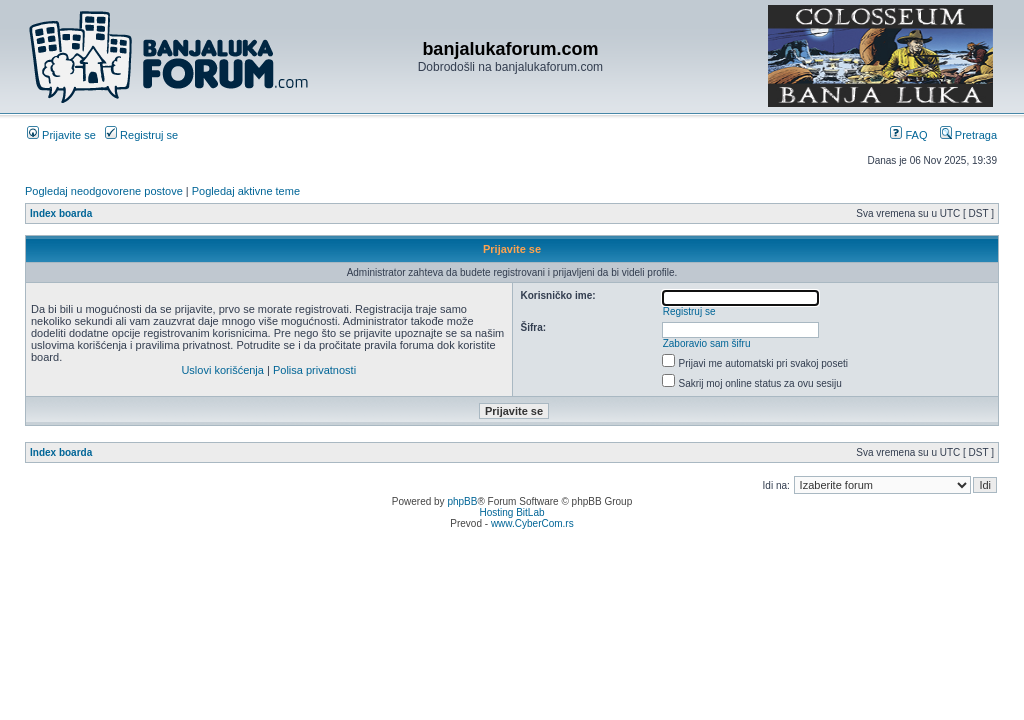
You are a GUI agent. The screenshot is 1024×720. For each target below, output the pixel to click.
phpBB (462, 501)
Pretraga (968, 135)
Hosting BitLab (511, 512)
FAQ (908, 135)
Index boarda (61, 213)
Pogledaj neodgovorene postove (104, 191)
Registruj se (141, 135)
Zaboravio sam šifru (707, 343)
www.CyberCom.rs (532, 523)
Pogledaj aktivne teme (246, 191)
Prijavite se (61, 135)
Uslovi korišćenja (222, 370)
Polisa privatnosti (314, 370)
